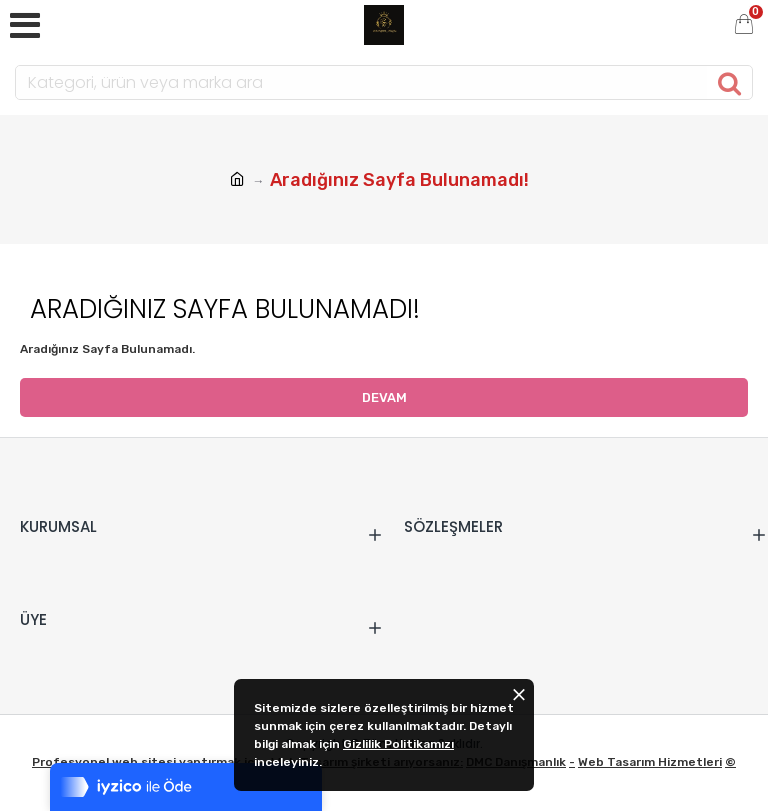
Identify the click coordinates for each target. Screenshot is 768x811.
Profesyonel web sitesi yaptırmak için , (151, 762)
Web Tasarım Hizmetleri (650, 762)
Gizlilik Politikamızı (398, 744)
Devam (384, 397)
